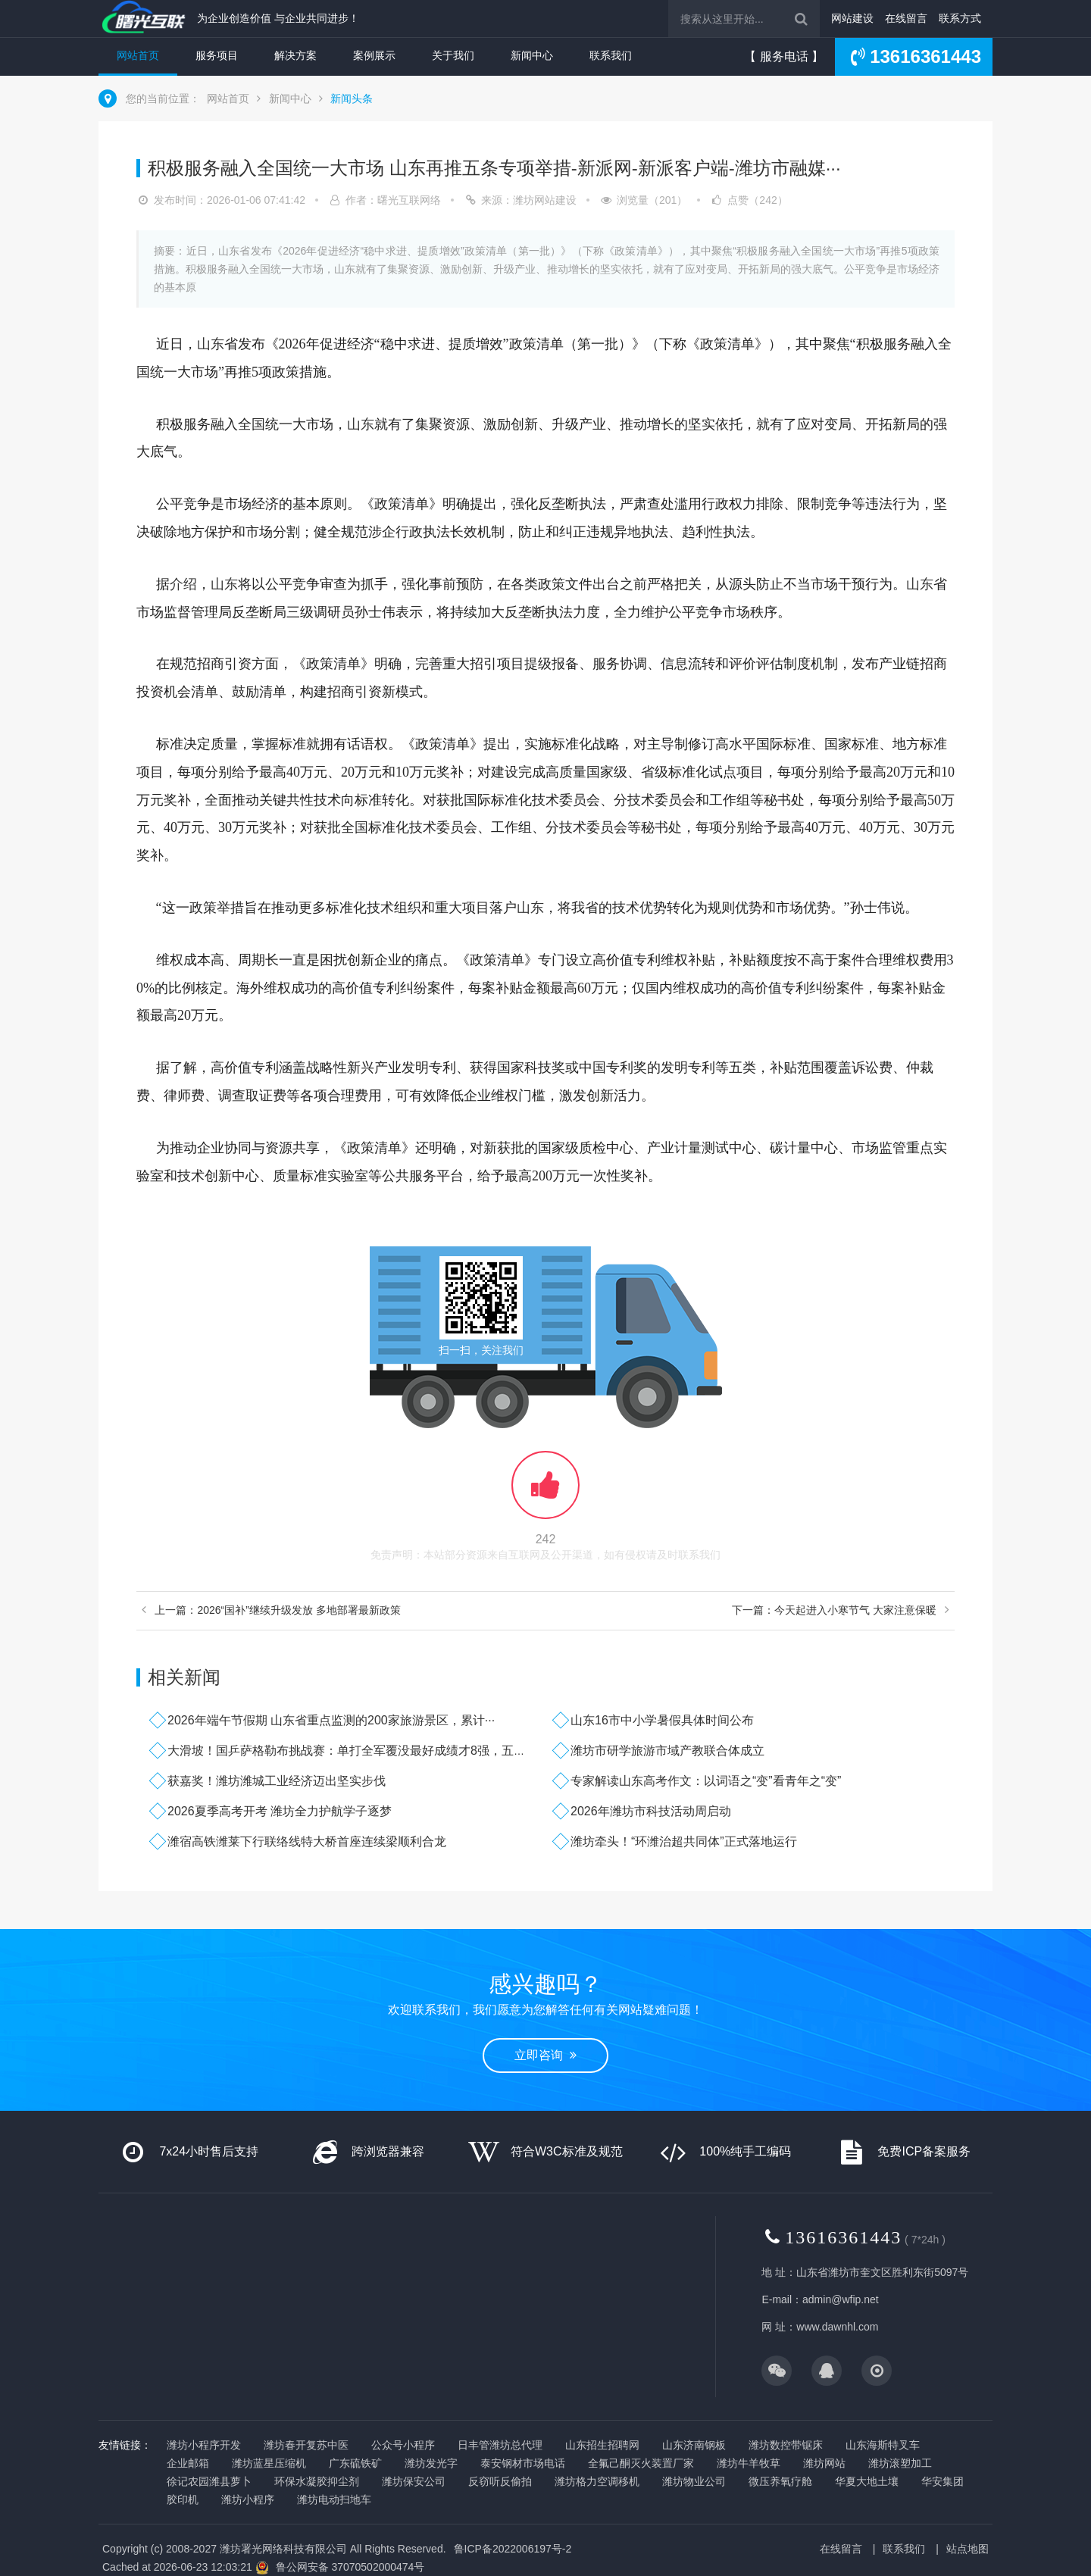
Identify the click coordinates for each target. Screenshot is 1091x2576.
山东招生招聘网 (602, 2445)
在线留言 (906, 18)
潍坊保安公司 (413, 2481)
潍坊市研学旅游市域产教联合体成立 (667, 1750)
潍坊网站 (824, 2463)
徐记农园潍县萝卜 (209, 2481)
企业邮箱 (188, 2463)
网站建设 (852, 18)
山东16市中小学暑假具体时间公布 (662, 1720)
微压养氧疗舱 (780, 2481)
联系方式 (960, 18)
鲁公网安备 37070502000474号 (350, 2567)
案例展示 (374, 55)
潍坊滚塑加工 (900, 2463)
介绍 (183, 584)
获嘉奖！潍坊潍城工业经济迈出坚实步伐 (276, 1780)
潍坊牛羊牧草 (748, 2463)
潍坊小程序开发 (204, 2445)
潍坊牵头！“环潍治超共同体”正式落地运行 (684, 1841)
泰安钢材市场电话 (522, 2463)
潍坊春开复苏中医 (306, 2445)
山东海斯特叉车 (883, 2445)
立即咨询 (545, 2055)
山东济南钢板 (694, 2445)
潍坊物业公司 (694, 2481)
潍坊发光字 (431, 2463)
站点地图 (967, 2549)
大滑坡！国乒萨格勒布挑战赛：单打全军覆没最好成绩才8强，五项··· (351, 1750)
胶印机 (183, 2499)
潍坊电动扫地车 (334, 2499)
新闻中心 (532, 55)
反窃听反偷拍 (500, 2481)
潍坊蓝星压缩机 (269, 2463)
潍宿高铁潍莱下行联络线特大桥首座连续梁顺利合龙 (306, 1841)
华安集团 (942, 2481)
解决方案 (295, 55)
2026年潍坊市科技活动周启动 (651, 1811)
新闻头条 (351, 98)
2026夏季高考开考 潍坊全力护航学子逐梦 (279, 1811)
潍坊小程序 (247, 2499)
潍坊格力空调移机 (597, 2481)
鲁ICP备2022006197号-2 (513, 2549)
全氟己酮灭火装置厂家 (641, 2463)
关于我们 (453, 55)
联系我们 (610, 55)
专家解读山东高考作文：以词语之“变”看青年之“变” (706, 1780)
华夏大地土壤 (867, 2481)
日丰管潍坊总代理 (500, 2445)
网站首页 (138, 55)
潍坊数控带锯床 (786, 2445)
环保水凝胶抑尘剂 (316, 2481)
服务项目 (216, 55)
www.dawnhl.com (837, 2327)
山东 (210, 344)
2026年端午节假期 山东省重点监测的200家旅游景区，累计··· (331, 1720)
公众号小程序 (403, 2445)
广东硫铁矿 (355, 2463)
